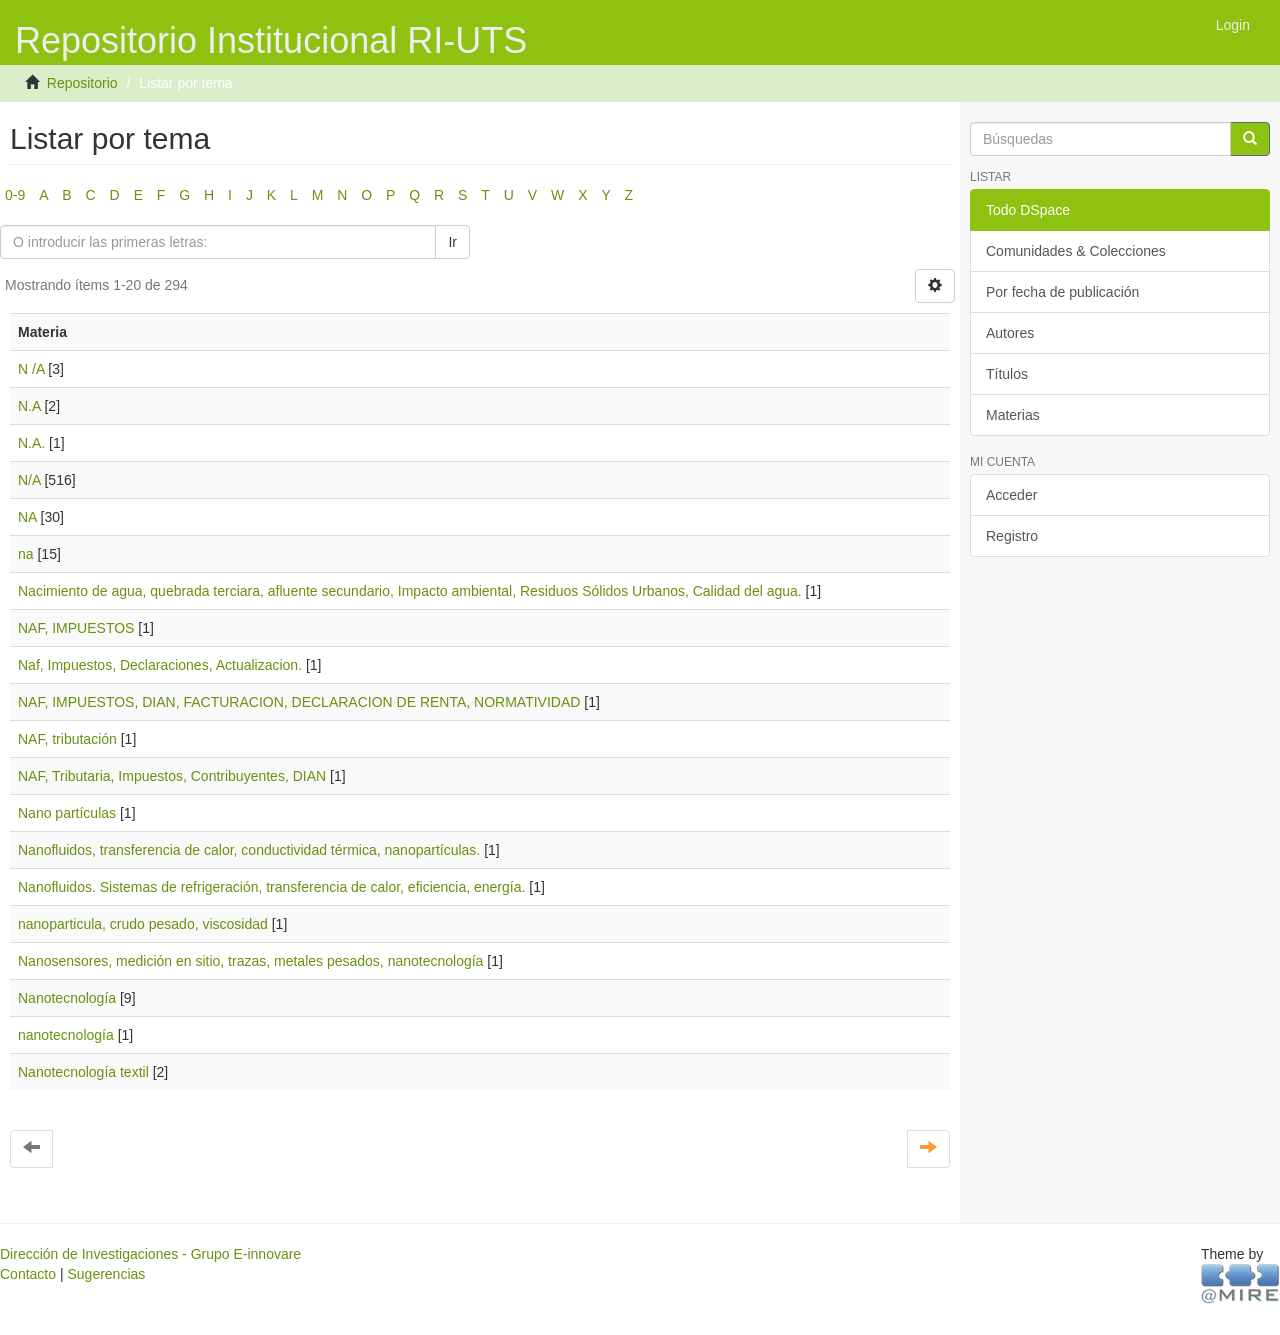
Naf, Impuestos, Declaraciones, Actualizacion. (160, 665)
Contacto (28, 1274)
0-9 (15, 195)
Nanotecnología (67, 998)
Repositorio (82, 83)
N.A (29, 406)
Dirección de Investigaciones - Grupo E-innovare (150, 1254)
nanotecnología (66, 1035)
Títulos (1007, 374)
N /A (31, 369)
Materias (1013, 415)
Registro (1012, 536)
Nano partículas (67, 813)
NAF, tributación (67, 739)
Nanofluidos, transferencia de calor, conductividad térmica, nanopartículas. (249, 850)
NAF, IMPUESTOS (76, 628)
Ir (452, 242)
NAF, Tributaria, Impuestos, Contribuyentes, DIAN (172, 776)
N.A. (31, 443)
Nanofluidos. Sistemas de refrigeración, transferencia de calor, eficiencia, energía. (271, 887)
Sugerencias (106, 1274)
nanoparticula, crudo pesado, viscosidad (143, 924)
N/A (29, 480)
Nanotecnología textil (83, 1072)
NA (27, 517)
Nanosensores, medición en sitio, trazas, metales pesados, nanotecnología (250, 961)
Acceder (1011, 495)
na (26, 554)
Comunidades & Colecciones (1076, 251)
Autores (1010, 333)
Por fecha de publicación (1062, 292)
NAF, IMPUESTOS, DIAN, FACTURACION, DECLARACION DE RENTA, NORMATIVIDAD (299, 702)
